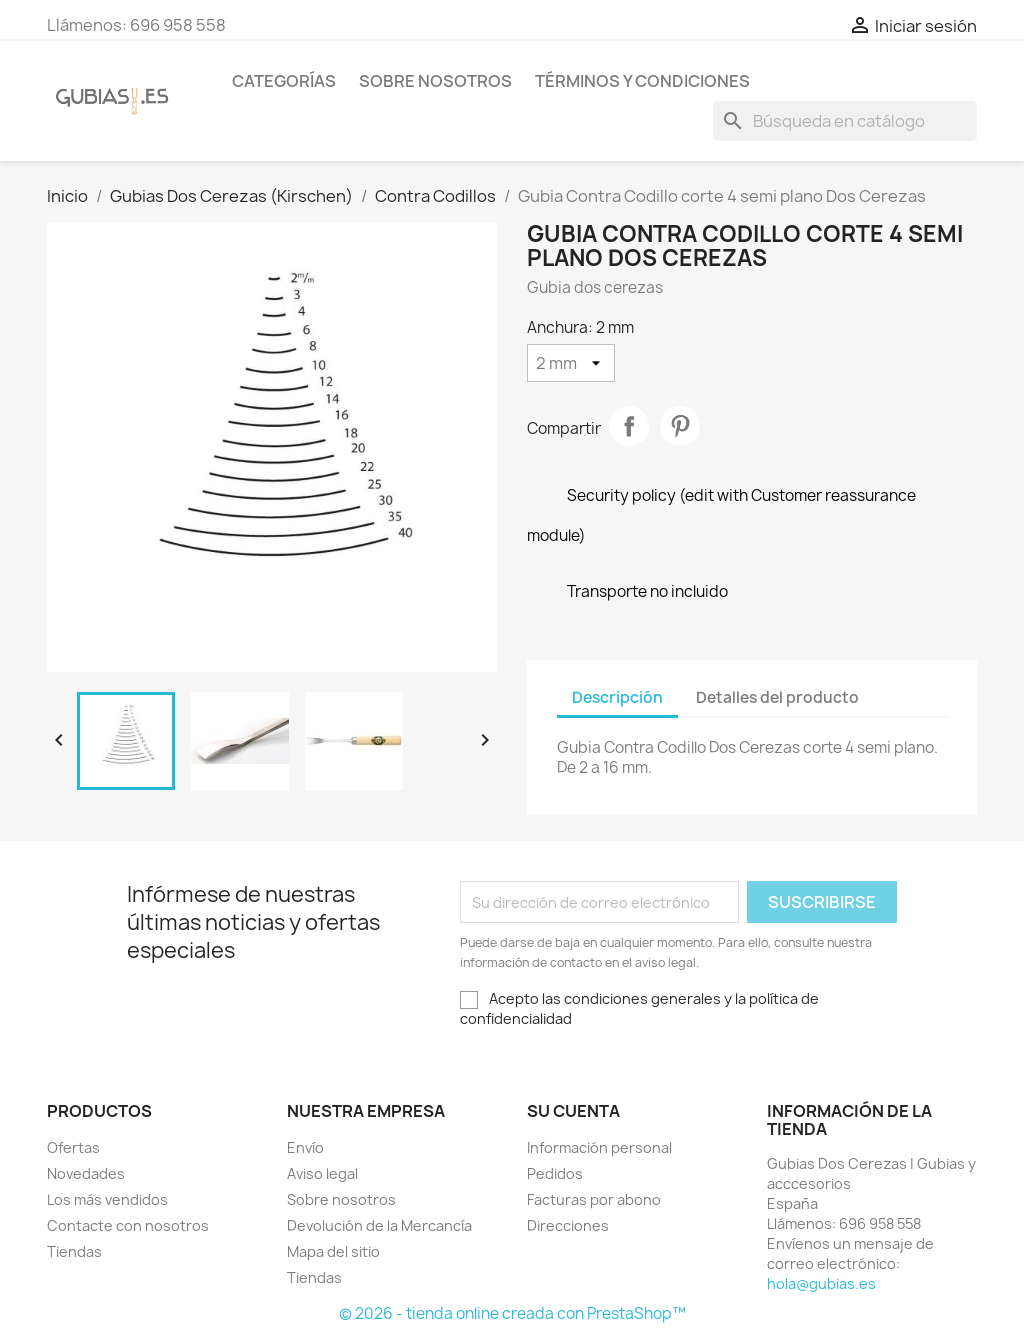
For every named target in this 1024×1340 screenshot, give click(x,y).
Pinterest (680, 426)
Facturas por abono (594, 1199)
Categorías (284, 81)
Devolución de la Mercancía (379, 1225)
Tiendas (74, 1251)
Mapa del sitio (333, 1251)
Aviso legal (322, 1173)
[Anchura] (571, 363)
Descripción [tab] (617, 697)
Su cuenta (573, 1111)
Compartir (629, 426)
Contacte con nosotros (128, 1225)
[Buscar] (845, 121)
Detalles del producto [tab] (777, 697)
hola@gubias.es (821, 1283)
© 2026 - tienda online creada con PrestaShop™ (512, 1313)
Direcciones (568, 1225)
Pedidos (555, 1173)
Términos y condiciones (642, 81)
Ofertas (73, 1147)
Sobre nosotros (435, 81)
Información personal (599, 1147)
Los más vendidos (107, 1199)
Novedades (86, 1173)
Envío (305, 1147)
